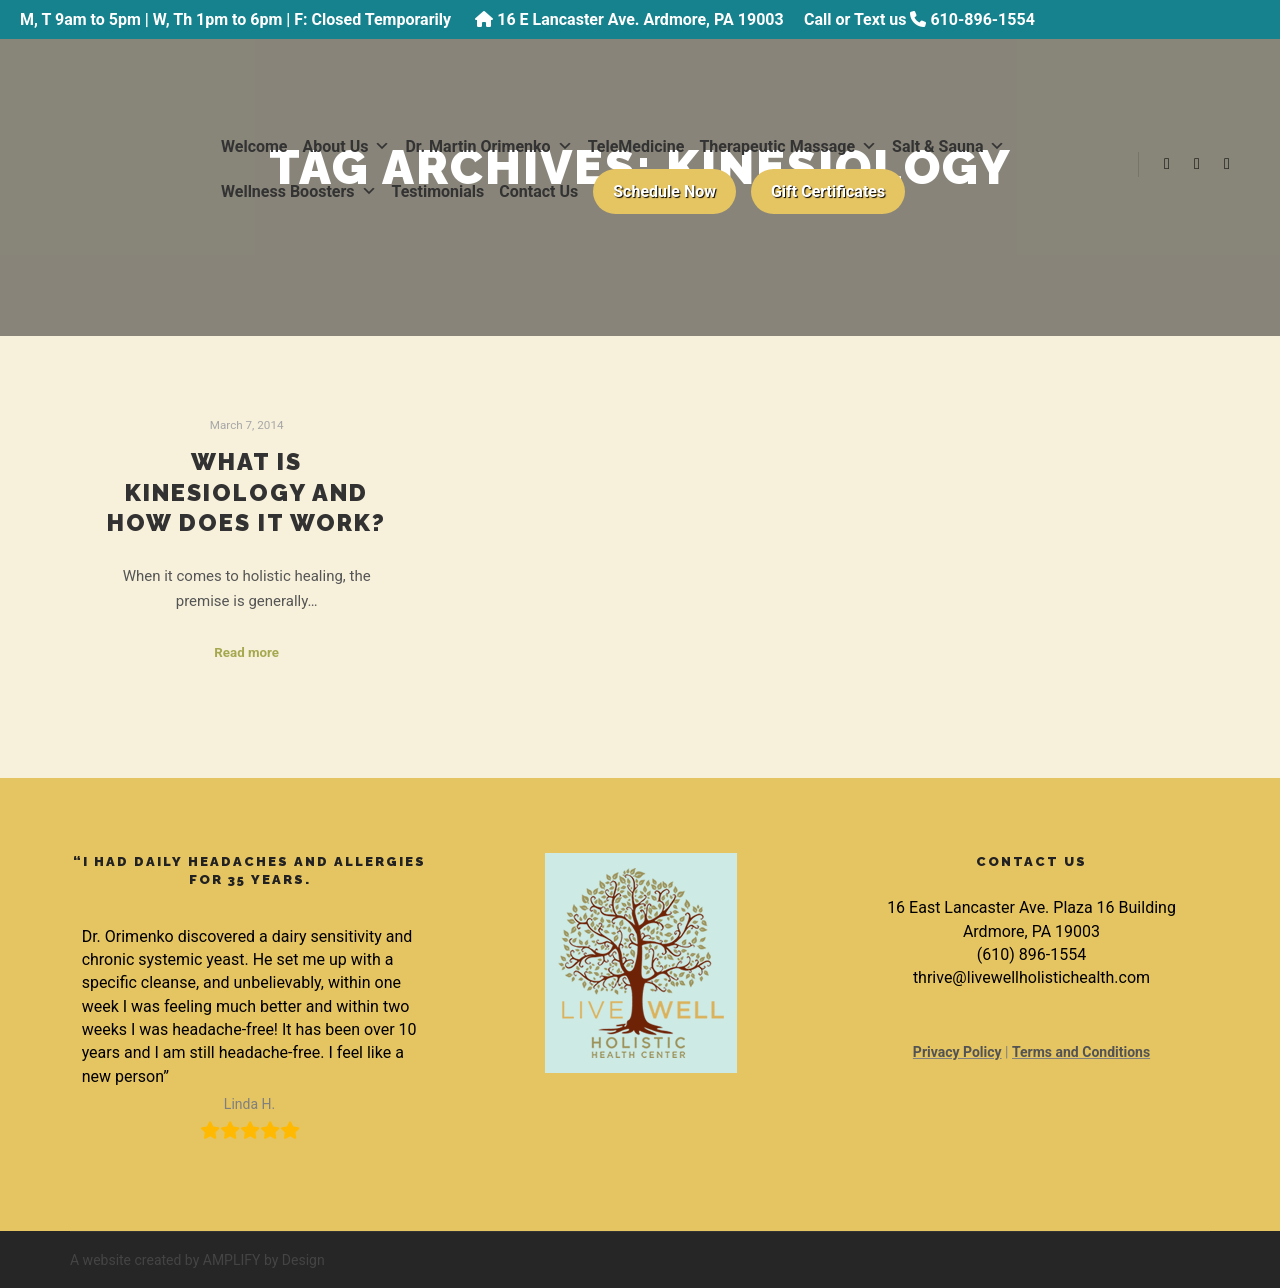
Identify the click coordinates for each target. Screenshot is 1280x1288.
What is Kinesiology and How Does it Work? (246, 492)
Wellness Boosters (299, 191)
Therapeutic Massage (788, 146)
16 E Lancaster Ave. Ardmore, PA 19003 (640, 19)
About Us (347, 146)
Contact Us (538, 191)
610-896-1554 (982, 19)
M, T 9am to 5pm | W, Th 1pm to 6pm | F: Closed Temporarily (237, 19)
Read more (246, 652)
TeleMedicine (636, 146)
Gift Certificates (828, 191)
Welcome (254, 146)
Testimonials (438, 191)
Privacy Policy (957, 1052)
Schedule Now (664, 191)
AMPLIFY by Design (264, 1260)
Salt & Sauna (948, 146)
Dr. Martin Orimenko (488, 146)
